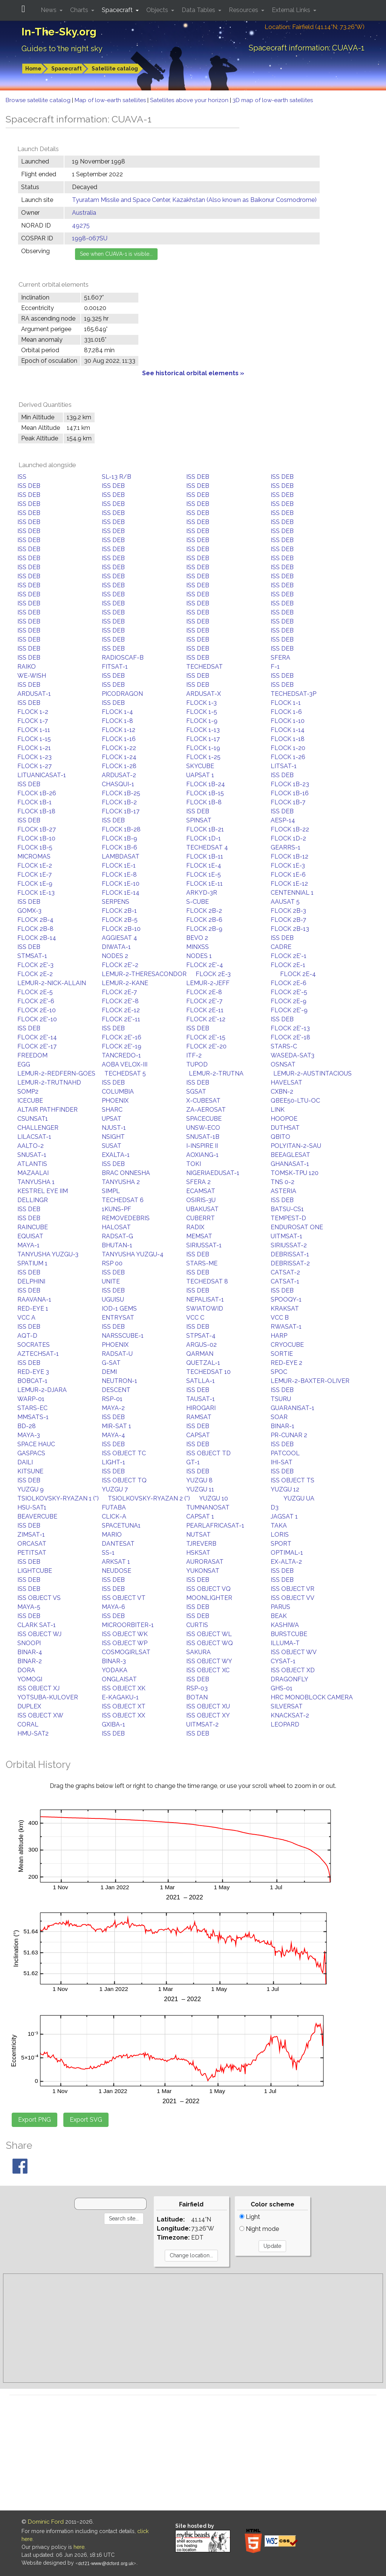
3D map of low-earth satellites (273, 100)
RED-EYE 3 (33, 1371)
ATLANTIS (32, 1163)
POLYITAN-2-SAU (296, 1145)
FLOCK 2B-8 (35, 928)
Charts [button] (80, 10)
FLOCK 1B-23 (290, 784)
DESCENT (116, 1389)
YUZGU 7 (115, 1489)
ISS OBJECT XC (208, 1670)
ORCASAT (31, 1543)
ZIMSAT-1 (31, 1534)
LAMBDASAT (120, 856)
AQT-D (27, 1335)
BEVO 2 (197, 937)
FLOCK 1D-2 (288, 838)
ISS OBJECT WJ (39, 1634)
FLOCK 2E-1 (288, 965)
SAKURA (198, 1652)
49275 (81, 225)
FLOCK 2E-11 (205, 1010)
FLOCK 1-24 (119, 757)
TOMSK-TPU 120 (295, 1172)
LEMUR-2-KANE (125, 983)
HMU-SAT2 (33, 1733)
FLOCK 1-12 (118, 729)
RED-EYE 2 (286, 1362)
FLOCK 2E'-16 (121, 1037)
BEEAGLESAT (290, 1154)
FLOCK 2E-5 (35, 992)
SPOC (279, 1371)
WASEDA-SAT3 (292, 1055)
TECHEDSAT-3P (293, 693)
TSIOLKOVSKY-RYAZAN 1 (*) (58, 1498)
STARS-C (284, 1046)
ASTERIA (283, 1191)
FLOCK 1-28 (119, 766)
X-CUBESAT (203, 1100)
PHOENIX (115, 1100)
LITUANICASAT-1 (41, 775)
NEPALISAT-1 (205, 1299)
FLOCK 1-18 (288, 739)
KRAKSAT (285, 1308)
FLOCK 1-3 (201, 702)
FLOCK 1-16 (119, 739)
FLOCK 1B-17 (120, 811)
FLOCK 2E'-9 (289, 1010)
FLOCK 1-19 (203, 748)
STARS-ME (202, 1263)
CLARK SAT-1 (36, 1625)
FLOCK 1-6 (286, 711)
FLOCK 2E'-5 (289, 992)
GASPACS (31, 1453)
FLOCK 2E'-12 (205, 1019)
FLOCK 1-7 (32, 720)
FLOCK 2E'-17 (37, 1046)
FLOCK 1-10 (288, 720)
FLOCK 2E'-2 (120, 965)
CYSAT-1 (283, 1661)
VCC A (26, 1317)
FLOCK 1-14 (288, 729)
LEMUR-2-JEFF (208, 983)
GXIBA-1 (113, 1724)
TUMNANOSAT (208, 1507)
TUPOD (197, 1064)
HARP (279, 1335)
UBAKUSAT (202, 1209)
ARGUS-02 (201, 1344)
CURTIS (197, 1625)
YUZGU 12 (285, 1489)
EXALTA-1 (116, 1154)
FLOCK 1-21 (34, 748)
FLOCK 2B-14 (36, 937)
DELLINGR (32, 1200)
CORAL (27, 1724)
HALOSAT (116, 1227)
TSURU (281, 1399)
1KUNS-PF (116, 1209)
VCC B (280, 1317)
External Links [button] (292, 10)
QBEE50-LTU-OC (295, 1100)
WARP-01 (30, 1399)
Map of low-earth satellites (111, 100)
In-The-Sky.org (58, 32)
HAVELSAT (286, 1082)
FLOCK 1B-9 (119, 838)
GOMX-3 (29, 910)
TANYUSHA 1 (36, 1182)
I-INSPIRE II (202, 1145)
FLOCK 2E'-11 (121, 1019)
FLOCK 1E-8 (119, 874)
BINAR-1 (282, 1426)
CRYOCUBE (287, 1344)
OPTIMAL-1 (287, 1552)
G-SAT (111, 1362)
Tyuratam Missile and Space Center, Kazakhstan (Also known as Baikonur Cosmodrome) (194, 199)
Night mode (259, 2228)
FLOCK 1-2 (32, 711)
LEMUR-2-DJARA (42, 1389)
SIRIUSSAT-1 (204, 1245)
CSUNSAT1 (32, 1118)
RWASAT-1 (286, 1326)
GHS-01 (282, 1688)
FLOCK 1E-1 (119, 865)
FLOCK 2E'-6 (35, 1001)
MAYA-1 (28, 1245)
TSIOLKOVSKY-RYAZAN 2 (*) (149, 1498)
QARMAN (199, 1353)
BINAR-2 (29, 1661)
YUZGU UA (298, 1498)
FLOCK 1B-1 (34, 802)
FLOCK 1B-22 (290, 829)
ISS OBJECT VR (292, 1588)
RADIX (195, 1227)
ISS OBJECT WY (209, 1661)
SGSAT (196, 1091)
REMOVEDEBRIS (126, 1218)
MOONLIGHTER (209, 1597)
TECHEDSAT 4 (207, 847)
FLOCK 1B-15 (205, 793)
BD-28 (26, 1426)
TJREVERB (201, 1543)
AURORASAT (205, 1561)
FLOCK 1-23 (34, 757)
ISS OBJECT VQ (208, 1588)
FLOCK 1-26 (288, 757)
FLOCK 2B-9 (204, 928)
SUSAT (111, 1145)
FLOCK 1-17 (203, 739)
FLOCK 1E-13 (36, 892)
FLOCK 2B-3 (288, 910)
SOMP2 (27, 1091)
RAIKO (26, 666)
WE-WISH (31, 675)
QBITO (280, 1136)
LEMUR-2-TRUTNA (216, 1073)
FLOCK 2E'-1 (288, 956)
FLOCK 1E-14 (120, 892)
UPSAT (111, 1118)
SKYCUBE (200, 766)
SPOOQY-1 (286, 1299)
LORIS (280, 1534)
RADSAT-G (117, 1236)
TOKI (193, 1163)
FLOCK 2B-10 (121, 928)
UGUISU (113, 1299)
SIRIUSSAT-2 (289, 1245)
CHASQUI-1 (118, 784)
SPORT (281, 1543)
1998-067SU (89, 238)
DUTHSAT (285, 1127)
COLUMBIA (118, 1091)
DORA (26, 1670)
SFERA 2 (198, 1182)
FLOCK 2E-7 (119, 992)
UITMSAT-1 (286, 1236)
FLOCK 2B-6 (204, 919)
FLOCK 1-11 (33, 729)
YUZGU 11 (200, 1489)
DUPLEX (29, 1706)
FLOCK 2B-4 (35, 919)
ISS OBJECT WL (209, 1634)
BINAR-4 (29, 1652)
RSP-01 (112, 1399)
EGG (23, 1064)
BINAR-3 (114, 1661)
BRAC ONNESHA (126, 1172)
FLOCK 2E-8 (204, 992)
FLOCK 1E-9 (34, 883)
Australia (84, 212)
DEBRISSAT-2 (290, 1263)
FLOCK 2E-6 (288, 983)
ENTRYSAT (118, 1317)
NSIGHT (113, 1136)
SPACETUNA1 (121, 1525)
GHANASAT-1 (290, 1163)
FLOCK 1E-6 (288, 874)
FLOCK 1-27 (34, 766)
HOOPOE (284, 1118)
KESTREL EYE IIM (42, 1191)
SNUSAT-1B (202, 1136)
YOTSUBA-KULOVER (47, 1697)
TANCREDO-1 (121, 1055)
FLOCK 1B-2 (119, 802)
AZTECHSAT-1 (38, 1353)
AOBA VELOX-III (124, 1064)
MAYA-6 (113, 1606)
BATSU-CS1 (287, 1209)
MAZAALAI (33, 1172)
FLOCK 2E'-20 (206, 1046)
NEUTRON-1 (119, 1380)
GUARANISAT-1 (292, 1408)
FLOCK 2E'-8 (120, 1001)
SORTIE (282, 1353)
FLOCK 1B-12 (289, 856)
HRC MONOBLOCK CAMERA (312, 1697)
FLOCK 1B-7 (288, 802)
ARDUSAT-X (203, 693)
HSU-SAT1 (31, 1507)
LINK (278, 1109)
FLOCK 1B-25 (121, 793)
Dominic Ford (46, 2521)
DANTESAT (118, 1543)
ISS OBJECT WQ (209, 1643)
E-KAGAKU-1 (120, 1697)
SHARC (112, 1109)
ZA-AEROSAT (206, 1109)
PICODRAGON (122, 693)
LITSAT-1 (284, 766)
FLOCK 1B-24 (205, 784)
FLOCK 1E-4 (203, 865)
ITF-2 (194, 1055)
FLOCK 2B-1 (119, 910)
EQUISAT (30, 1236)
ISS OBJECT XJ (38, 1688)
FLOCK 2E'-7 (204, 1001)
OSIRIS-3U (201, 1200)
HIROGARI (201, 1408)
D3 (275, 1507)
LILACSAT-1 (34, 1136)
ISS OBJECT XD (293, 1670)
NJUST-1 (114, 1127)
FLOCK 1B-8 (204, 802)
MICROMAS (34, 856)
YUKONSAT (202, 1570)
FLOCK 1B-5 (34, 847)
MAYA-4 (113, 1435)
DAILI (25, 1462)
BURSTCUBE (289, 1634)
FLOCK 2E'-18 (290, 1037)
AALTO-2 (30, 1145)
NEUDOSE (116, 1570)
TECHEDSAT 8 (207, 1281)
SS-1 (108, 1552)
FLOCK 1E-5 (203, 874)
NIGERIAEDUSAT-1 (212, 1172)
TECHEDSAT (204, 666)
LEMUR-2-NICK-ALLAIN (51, 983)
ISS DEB (197, 476)
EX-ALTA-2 (286, 1561)
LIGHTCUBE (34, 1570)
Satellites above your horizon (190, 100)
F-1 (275, 666)
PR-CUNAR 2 (289, 1435)
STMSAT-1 (32, 956)
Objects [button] (158, 10)
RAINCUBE (32, 1227)
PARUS (280, 1606)
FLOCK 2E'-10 (37, 1019)
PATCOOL (285, 1453)
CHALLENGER (37, 1127)
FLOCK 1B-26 (36, 793)
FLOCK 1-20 (288, 748)
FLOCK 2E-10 (36, 1010)
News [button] (49, 10)
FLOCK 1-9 (202, 720)
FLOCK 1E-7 (34, 874)
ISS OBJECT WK (125, 1634)
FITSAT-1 (115, 666)
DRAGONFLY (289, 1679)
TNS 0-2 (282, 1182)
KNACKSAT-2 (290, 1715)
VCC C (195, 1317)
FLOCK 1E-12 (289, 883)
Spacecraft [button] (118, 10)
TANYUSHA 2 (121, 1182)
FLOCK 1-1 (286, 702)
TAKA (279, 1525)
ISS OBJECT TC (124, 1453)
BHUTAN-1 (117, 1245)
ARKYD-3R (201, 892)
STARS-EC (32, 1408)
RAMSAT (198, 1417)
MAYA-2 (113, 1408)
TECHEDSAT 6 (123, 1200)
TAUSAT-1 (200, 1399)
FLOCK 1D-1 (203, 838)
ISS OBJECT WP (124, 1643)
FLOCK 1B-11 (204, 856)
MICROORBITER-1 (128, 1625)
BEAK (279, 1616)
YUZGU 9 (30, 1489)
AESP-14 (283, 820)
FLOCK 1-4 (117, 711)
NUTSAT (198, 1534)
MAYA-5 (28, 1606)
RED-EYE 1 (32, 1308)
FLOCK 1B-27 (36, 829)
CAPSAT (198, 1435)
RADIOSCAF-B (123, 657)
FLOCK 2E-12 (121, 1010)
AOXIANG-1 (202, 1154)
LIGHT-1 (113, 1462)
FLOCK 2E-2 (35, 974)
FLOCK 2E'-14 (37, 1037)
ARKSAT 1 (116, 1561)
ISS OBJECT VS (39, 1597)
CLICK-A (114, 1516)
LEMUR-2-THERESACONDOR (144, 974)
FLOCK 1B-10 (36, 838)
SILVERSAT (287, 1706)
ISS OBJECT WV (294, 1652)
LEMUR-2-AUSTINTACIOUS (312, 1073)
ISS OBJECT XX (123, 1715)
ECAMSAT (200, 1191)
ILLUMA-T (285, 1643)
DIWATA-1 (116, 946)
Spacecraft (66, 69)
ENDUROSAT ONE (297, 1227)
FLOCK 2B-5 (120, 919)
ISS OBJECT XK (124, 1688)
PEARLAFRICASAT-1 (215, 1525)
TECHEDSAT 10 (208, 1371)
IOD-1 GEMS (119, 1308)
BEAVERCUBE (37, 1516)
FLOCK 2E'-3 (35, 965)
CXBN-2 (282, 1091)
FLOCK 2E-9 (288, 1001)
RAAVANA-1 (34, 1299)
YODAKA (114, 1670)
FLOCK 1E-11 (204, 883)
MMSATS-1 (33, 1417)
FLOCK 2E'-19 (121, 1046)
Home (33, 69)
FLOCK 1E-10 (120, 883)
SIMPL (111, 1191)
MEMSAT (199, 1236)
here (79, 2547)
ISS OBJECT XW (40, 1715)
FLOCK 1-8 (117, 720)
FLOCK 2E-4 (298, 974)
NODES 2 (115, 956)
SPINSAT (198, 820)
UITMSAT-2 (202, 1724)
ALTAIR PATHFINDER (47, 1109)
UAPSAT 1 (200, 775)
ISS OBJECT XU (208, 1706)
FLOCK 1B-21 (205, 829)
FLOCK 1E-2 (34, 865)
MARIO (112, 1534)
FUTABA (114, 1507)
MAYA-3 (28, 1435)
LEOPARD (285, 1724)
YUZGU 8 (199, 1480)
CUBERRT (200, 1218)
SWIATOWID (204, 1308)
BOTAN (197, 1697)
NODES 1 (199, 956)
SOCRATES (33, 1344)
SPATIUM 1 (32, 1263)
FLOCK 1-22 (119, 748)
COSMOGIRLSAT (126, 1652)
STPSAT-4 (201, 1335)
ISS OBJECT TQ (124, 1480)
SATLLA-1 (200, 1380)
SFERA (280, 657)
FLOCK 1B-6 (119, 847)
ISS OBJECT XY (208, 1715)
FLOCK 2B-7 (288, 919)
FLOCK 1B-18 (36, 811)
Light (249, 2216)
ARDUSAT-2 (119, 775)
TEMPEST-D (288, 1218)
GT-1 (193, 1462)
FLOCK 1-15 (34, 739)
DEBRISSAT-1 (290, 1254)
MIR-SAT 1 (116, 1426)
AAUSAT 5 (285, 901)
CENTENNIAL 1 (292, 892)
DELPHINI (31, 1281)
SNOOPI (29, 1643)
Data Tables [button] (199, 10)
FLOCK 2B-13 (290, 928)
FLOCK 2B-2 (204, 910)
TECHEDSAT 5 (125, 1073)
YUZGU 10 (213, 1498)
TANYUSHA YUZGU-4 (133, 1254)
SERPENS (115, 901)
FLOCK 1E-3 (288, 865)
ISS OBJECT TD (208, 1453)
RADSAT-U (117, 1353)
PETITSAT (31, 1552)
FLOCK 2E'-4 (204, 965)
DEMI (109, 1371)
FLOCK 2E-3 (213, 974)
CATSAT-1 (285, 1281)
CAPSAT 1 (200, 1516)
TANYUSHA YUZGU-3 (47, 1254)
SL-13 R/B (116, 476)
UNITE (111, 1281)
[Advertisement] (193, 2328)
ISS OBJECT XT (124, 1706)
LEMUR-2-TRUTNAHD (49, 1082)
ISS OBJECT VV (292, 1597)
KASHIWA (285, 1625)
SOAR (279, 1417)
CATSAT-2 (285, 1272)
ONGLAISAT (119, 1679)
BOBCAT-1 (32, 1380)
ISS (21, 476)
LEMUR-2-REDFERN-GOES (56, 1073)
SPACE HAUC (36, 1444)
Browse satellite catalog (39, 100)
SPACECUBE (204, 1118)
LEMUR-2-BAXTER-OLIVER (310, 1380)
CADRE (281, 946)
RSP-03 (197, 1688)
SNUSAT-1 (31, 1154)
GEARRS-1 (285, 847)
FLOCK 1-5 (201, 711)
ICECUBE (30, 1100)
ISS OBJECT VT (124, 1597)
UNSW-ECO (203, 1127)
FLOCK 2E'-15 (205, 1037)
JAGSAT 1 (284, 1516)
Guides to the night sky (62, 48)
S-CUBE (197, 901)
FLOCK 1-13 (203, 729)
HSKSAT (198, 1552)
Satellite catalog (115, 69)
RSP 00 (112, 1263)
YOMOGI (29, 1679)
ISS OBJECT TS (292, 1480)
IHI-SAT (282, 1462)
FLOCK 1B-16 (290, 793)
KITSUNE (30, 1471)
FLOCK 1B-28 (121, 829)
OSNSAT (283, 1064)
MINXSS (197, 946)
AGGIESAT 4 (119, 937)
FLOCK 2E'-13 (290, 1028)
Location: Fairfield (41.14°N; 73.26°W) (315, 27)
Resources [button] (244, 10)
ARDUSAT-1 (34, 693)
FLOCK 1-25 (203, 757)
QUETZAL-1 (203, 1362)
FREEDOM (32, 1055)
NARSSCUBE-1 (123, 1335)
